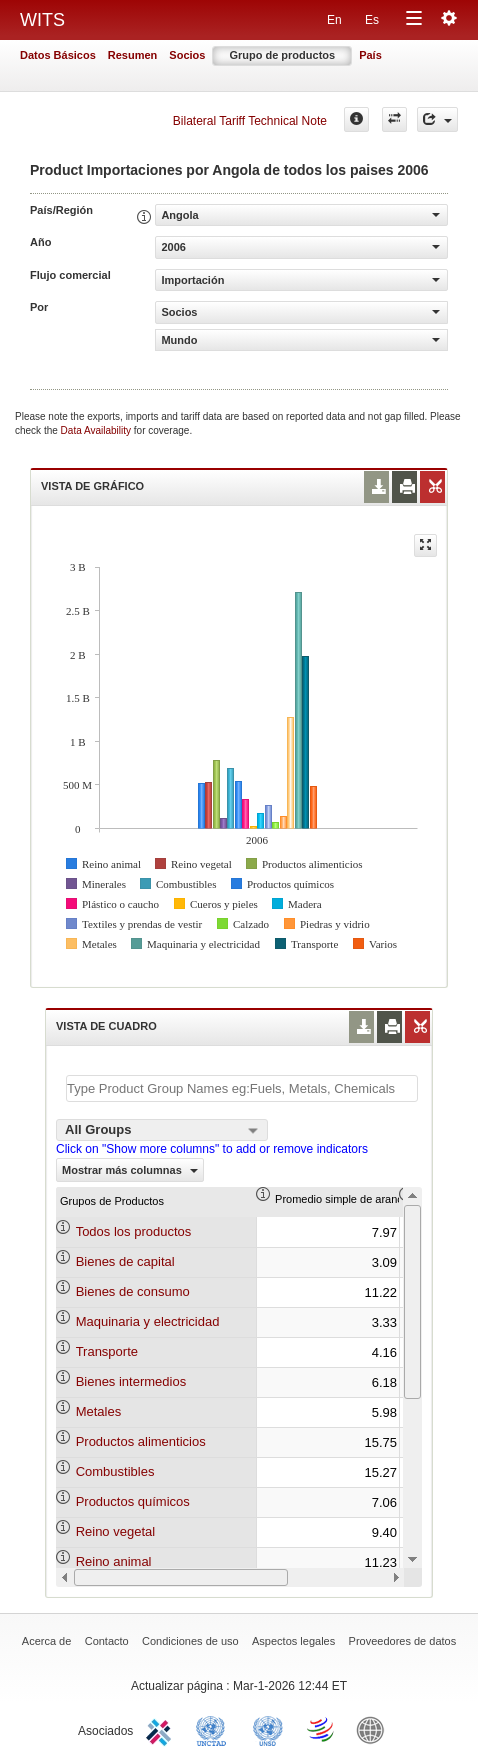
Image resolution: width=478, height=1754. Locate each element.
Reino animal (114, 1561)
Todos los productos (134, 1231)
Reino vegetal (116, 1531)
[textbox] (242, 1088)
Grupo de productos (282, 55)
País (370, 55)
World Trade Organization (322, 1729)
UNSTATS (268, 1729)
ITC (162, 1729)
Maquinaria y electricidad (148, 1321)
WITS (42, 20)
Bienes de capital (125, 1261)
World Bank (375, 1729)
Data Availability (97, 430)
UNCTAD (215, 1729)
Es (372, 20)
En (334, 20)
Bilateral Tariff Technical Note (250, 121)
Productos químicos (133, 1501)
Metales (99, 1411)
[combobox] (162, 1130)
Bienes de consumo (133, 1291)
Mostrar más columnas (130, 1170)
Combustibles (115, 1471)
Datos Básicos (58, 55)
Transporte (107, 1351)
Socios (187, 55)
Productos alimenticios (141, 1441)
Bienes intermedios (131, 1381)
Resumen (133, 55)
